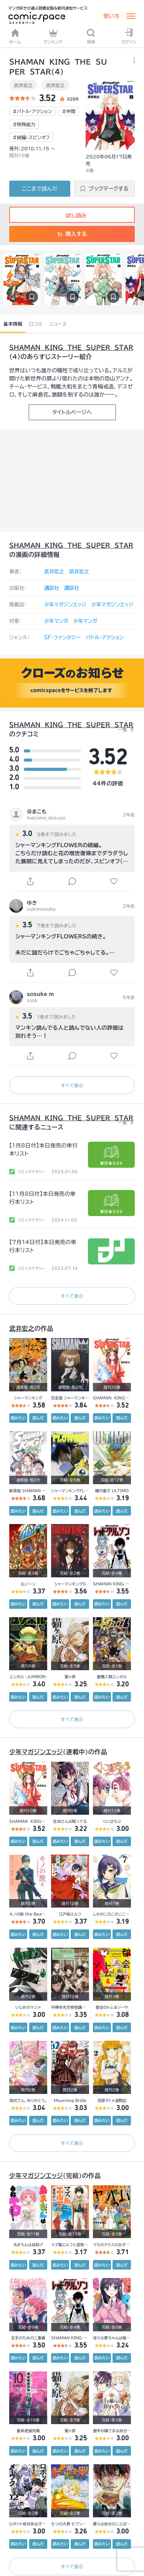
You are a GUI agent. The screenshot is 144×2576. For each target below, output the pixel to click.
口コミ (36, 323)
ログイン (129, 36)
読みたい (18, 1418)
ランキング (53, 36)
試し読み (71, 215)
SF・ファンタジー (62, 637)
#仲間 (68, 111)
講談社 (51, 588)
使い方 (111, 16)
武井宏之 (23, 85)
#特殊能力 (24, 124)
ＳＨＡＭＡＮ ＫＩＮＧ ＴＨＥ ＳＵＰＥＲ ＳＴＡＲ (71, 347)
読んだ (38, 1418)
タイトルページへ (72, 412)
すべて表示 (72, 1085)
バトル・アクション (105, 637)
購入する (72, 234)
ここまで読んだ (40, 188)
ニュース (58, 323)
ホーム (15, 36)
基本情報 (12, 323)
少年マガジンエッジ (65, 604)
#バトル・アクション (32, 111)
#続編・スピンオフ (31, 137)
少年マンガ (56, 621)
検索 (90, 36)
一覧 (122, 729)
